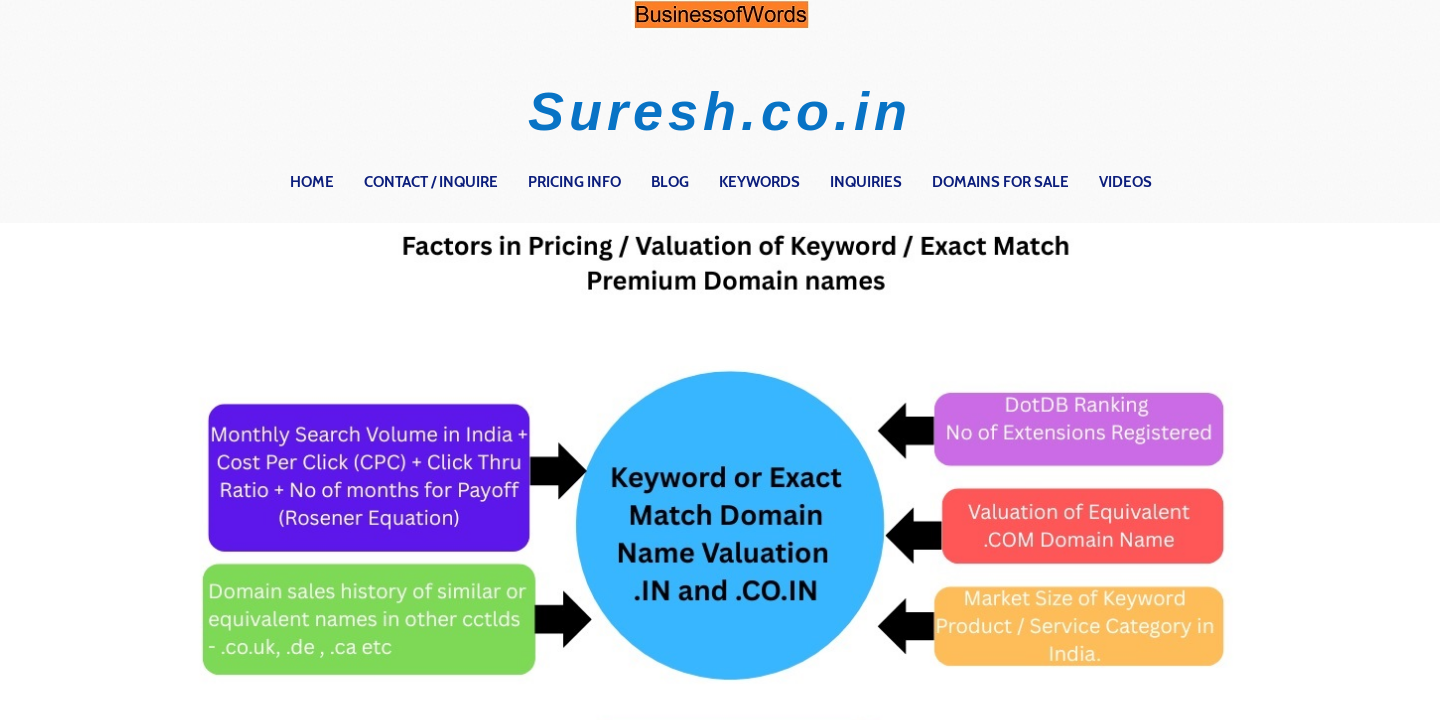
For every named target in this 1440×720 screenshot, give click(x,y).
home (312, 182)
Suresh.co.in (720, 111)
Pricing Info (574, 182)
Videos (1125, 182)
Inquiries (866, 182)
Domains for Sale (1000, 182)
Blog (670, 182)
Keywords (759, 182)
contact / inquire (431, 182)
